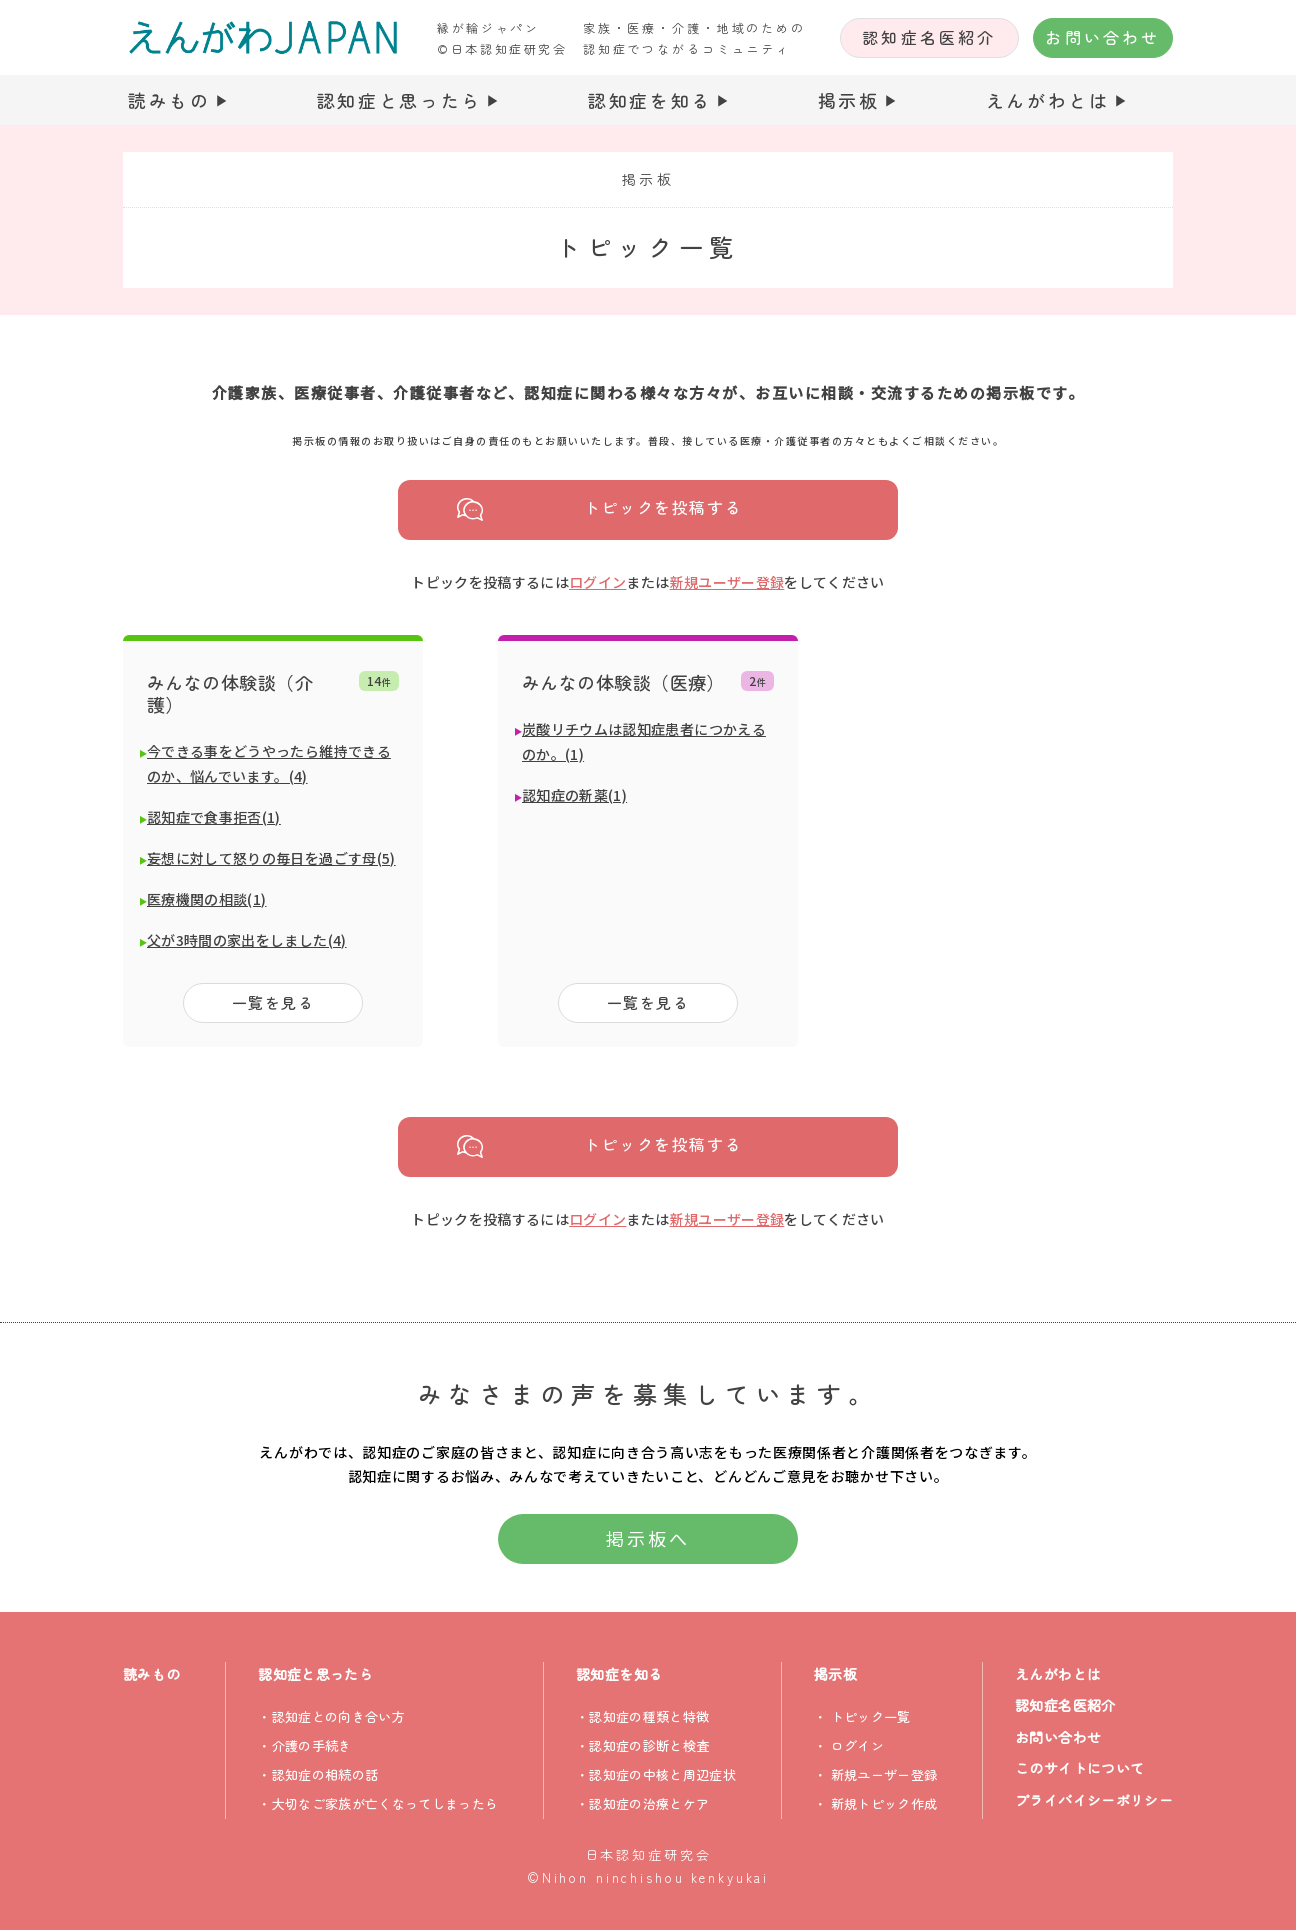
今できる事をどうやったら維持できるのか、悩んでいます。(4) (269, 763)
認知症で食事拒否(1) (214, 817)
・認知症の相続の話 (318, 1774)
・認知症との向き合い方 (331, 1716)
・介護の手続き (304, 1745)
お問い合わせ (1102, 37)
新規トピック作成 (884, 1803)
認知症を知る (650, 100)
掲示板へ (648, 1538)
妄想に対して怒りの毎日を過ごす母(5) (271, 858)
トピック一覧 (871, 1716)
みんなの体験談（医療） (623, 682)
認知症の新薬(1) (574, 795)
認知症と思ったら (400, 100)
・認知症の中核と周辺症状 (656, 1774)
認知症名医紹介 (929, 37)
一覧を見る (273, 1002)
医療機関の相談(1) (206, 899)
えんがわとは (1048, 100)
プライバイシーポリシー (1094, 1800)
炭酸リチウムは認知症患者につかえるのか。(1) (644, 741)
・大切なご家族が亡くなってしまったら (378, 1803)
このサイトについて (1079, 1768)
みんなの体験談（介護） (230, 693)
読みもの (169, 100)
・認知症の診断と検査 (642, 1745)
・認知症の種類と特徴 (642, 1716)
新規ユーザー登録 (727, 582)
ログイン (597, 582)
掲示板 (849, 100)
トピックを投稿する (663, 508)
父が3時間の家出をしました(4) (247, 940)
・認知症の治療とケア (642, 1803)
